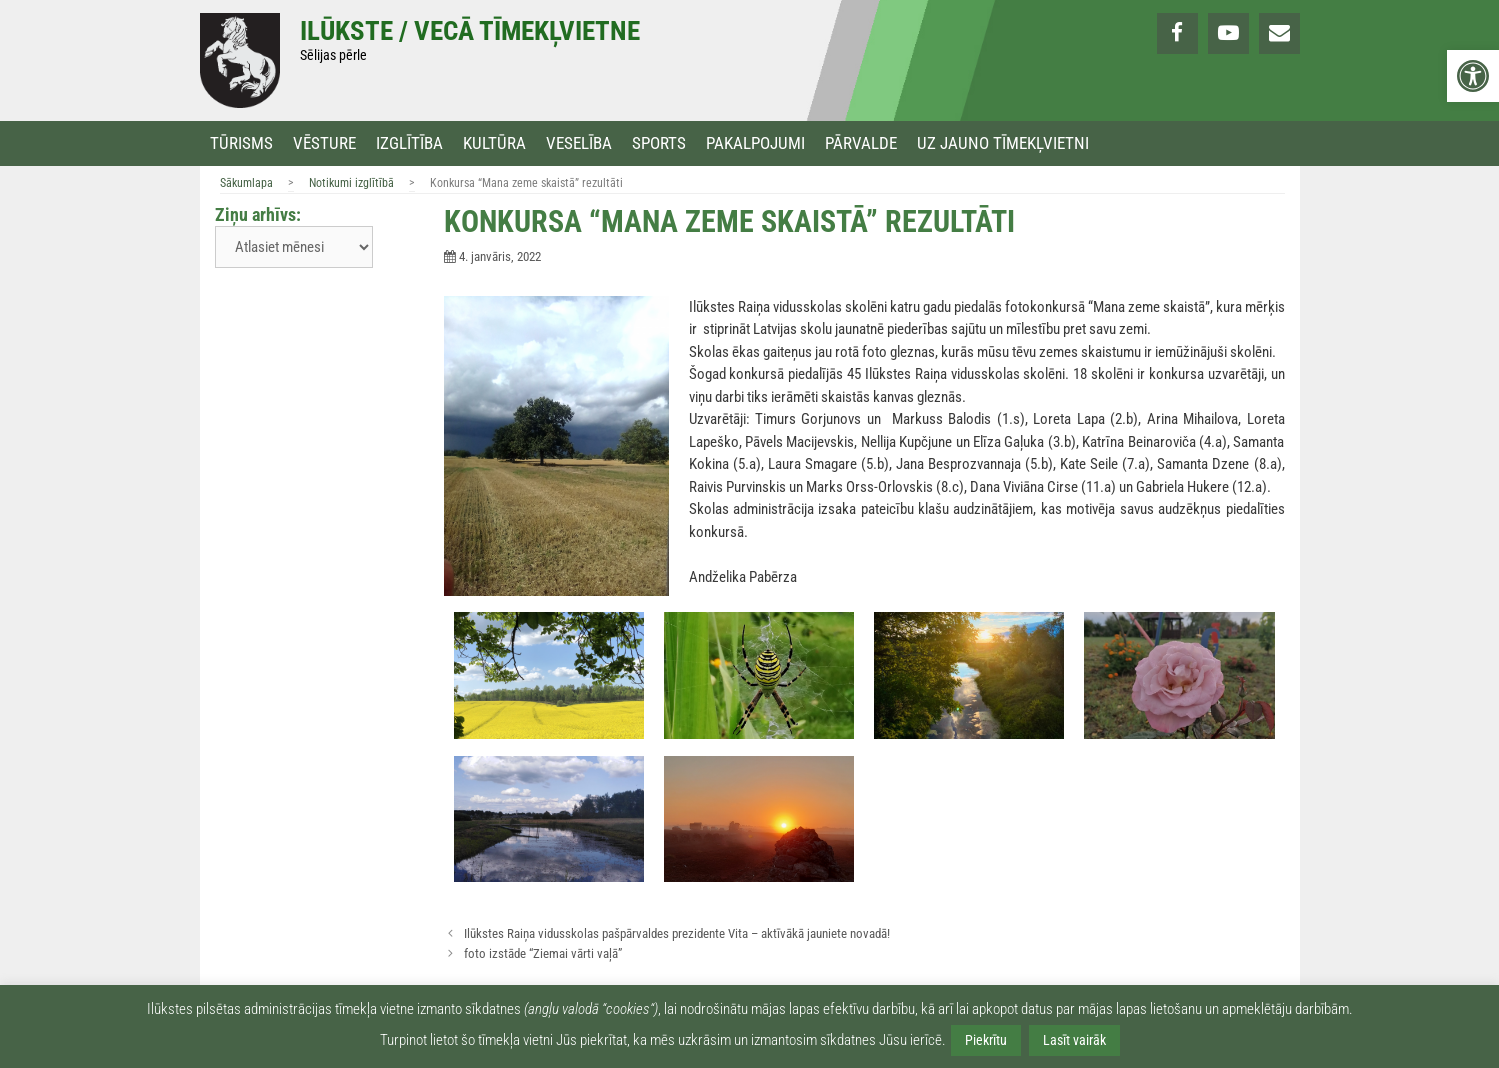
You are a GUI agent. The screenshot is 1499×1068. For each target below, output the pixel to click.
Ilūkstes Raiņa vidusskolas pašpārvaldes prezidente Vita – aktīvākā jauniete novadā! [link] (677, 933)
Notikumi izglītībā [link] (351, 183)
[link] (1473, 76)
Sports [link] (659, 143)
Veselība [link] (579, 143)
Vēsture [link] (324, 143)
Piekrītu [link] (986, 1040)
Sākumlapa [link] (246, 183)
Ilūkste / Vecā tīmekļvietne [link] (470, 31)
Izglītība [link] (409, 143)
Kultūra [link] (494, 143)
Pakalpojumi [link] (755, 143)
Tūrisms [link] (241, 143)
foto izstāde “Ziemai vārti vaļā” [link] (543, 953)
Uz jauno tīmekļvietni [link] (1003, 143)
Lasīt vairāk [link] (1074, 1040)
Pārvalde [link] (861, 143)
